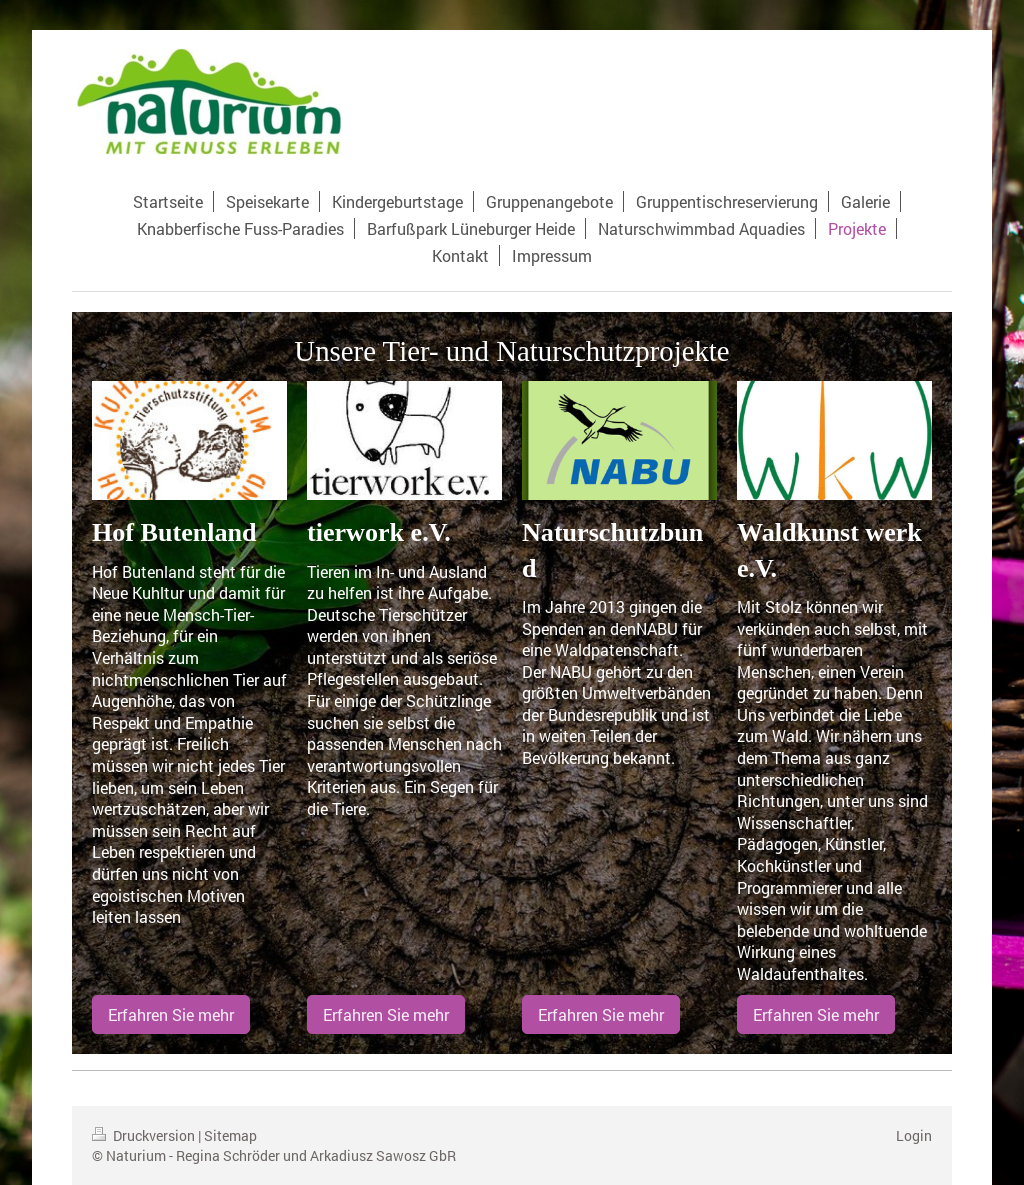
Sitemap (230, 1135)
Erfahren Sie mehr (171, 1014)
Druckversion (145, 1135)
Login (914, 1135)
